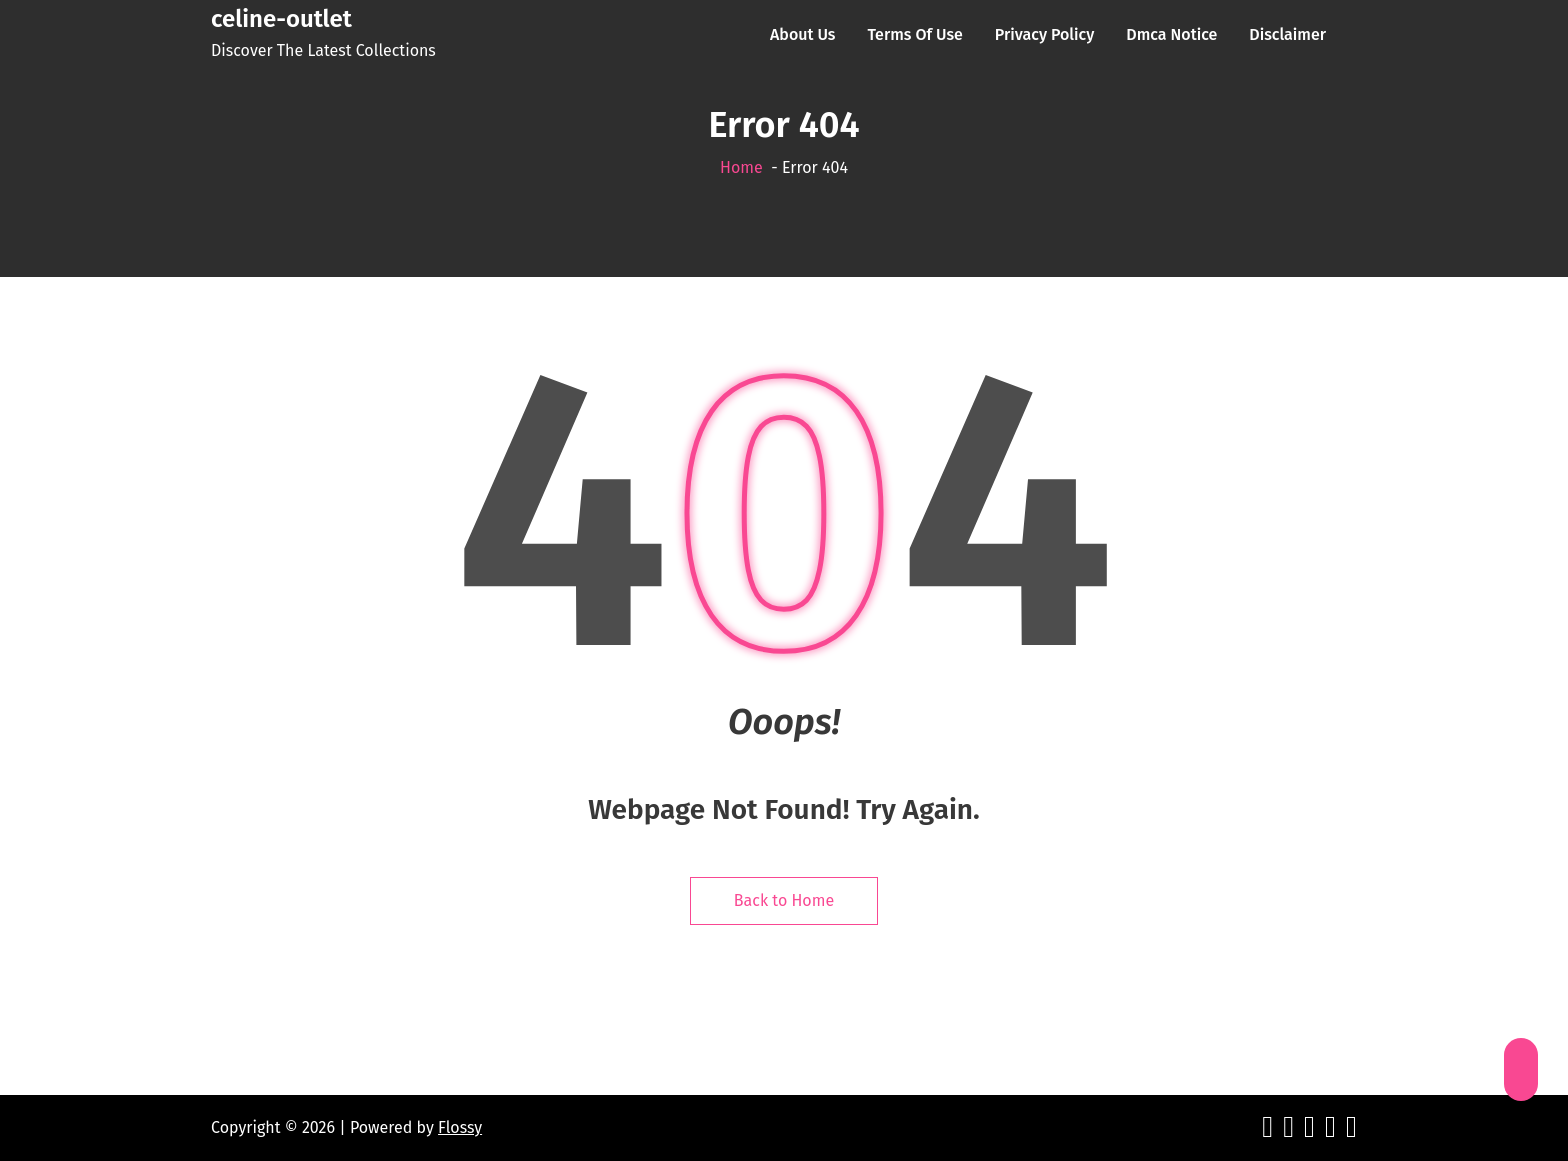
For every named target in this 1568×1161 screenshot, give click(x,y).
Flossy (460, 1127)
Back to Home (784, 900)
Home (741, 167)
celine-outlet (281, 19)
